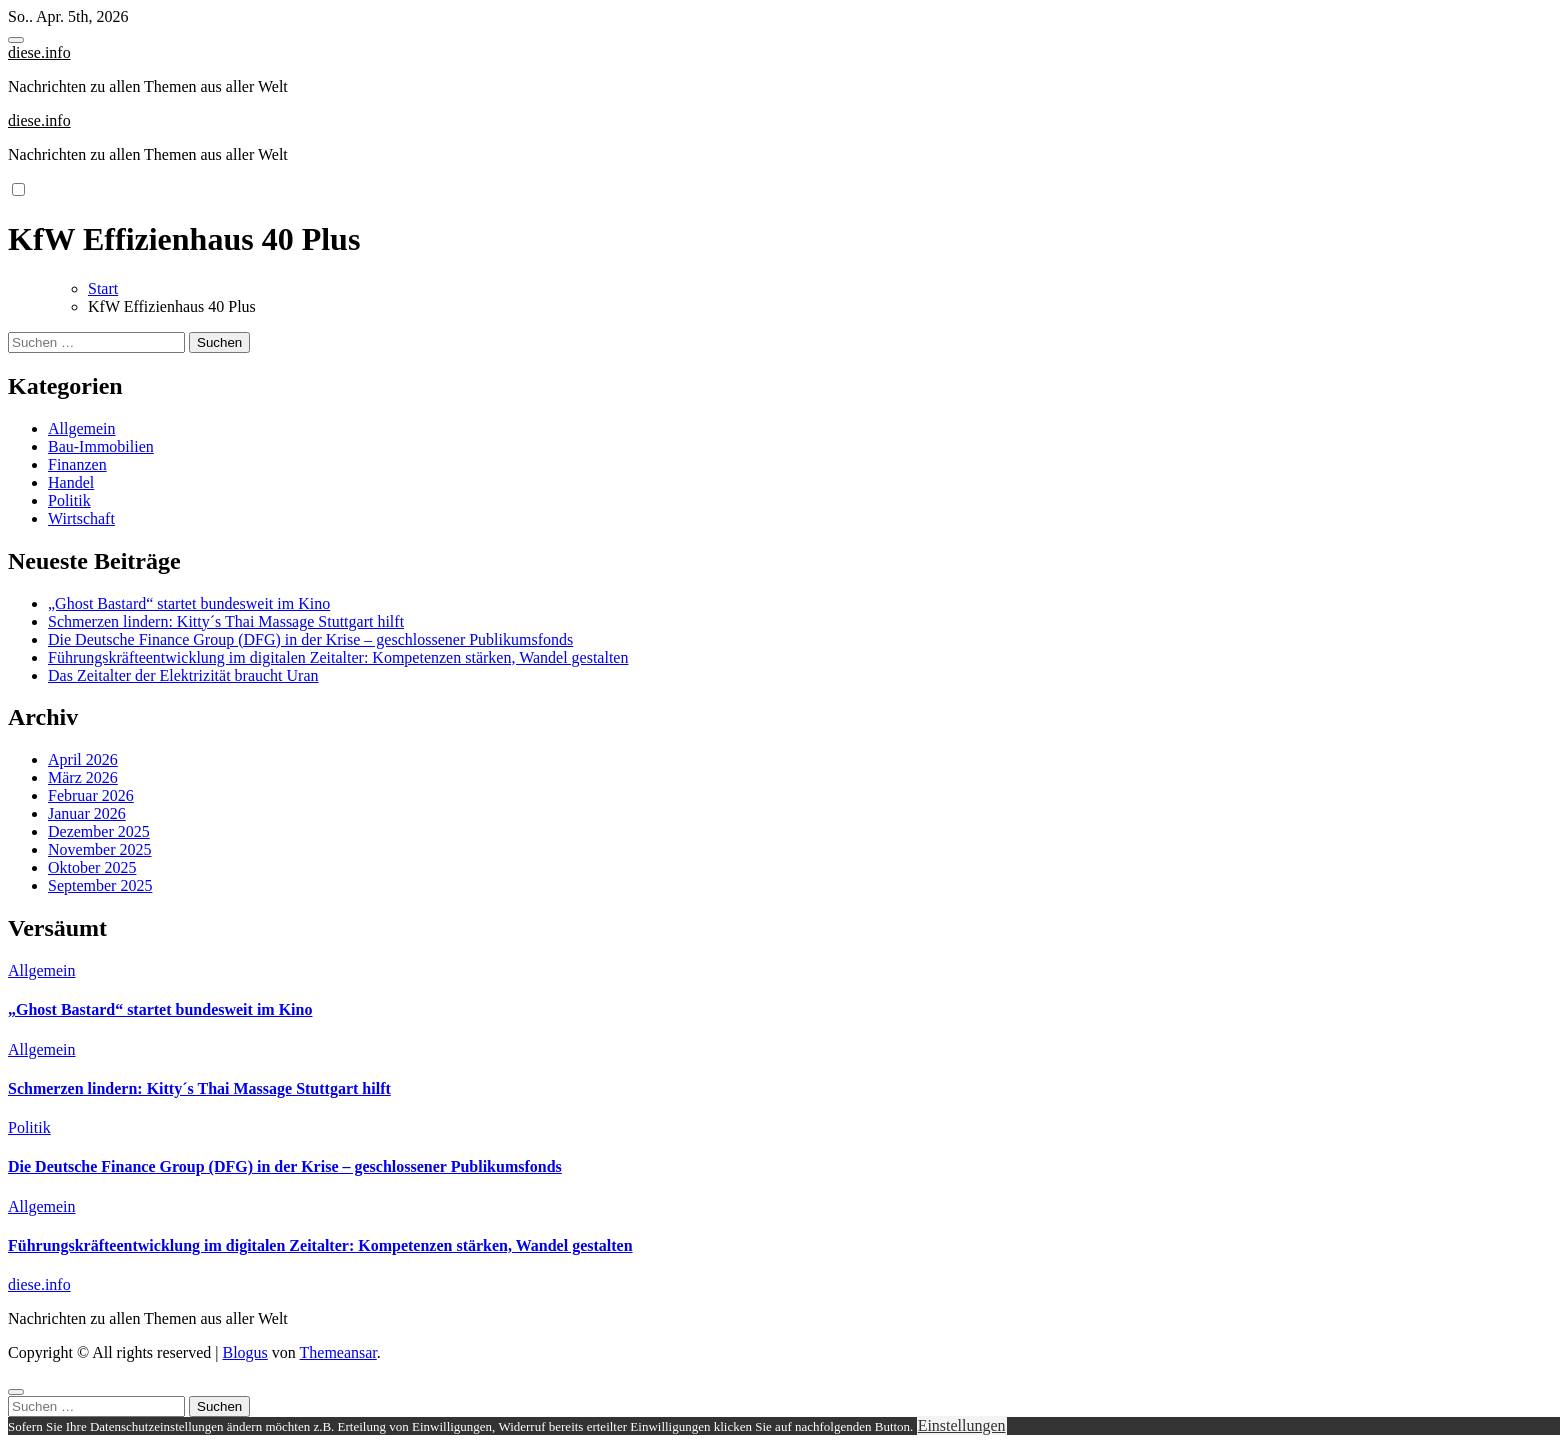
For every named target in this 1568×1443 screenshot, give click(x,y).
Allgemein (82, 428)
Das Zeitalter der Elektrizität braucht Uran (183, 675)
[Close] (16, 1392)
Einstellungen (962, 1425)
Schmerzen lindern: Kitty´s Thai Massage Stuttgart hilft (226, 621)
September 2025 (100, 885)
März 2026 (83, 777)
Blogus (244, 1352)
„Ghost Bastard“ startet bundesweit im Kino (189, 603)
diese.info (39, 52)
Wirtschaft (81, 518)
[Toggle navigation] (16, 40)
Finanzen (77, 464)
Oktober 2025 (92, 867)
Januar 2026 (87, 813)
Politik (69, 500)
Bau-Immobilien (101, 446)
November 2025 (100, 849)
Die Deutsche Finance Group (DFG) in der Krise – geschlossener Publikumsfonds (310, 639)
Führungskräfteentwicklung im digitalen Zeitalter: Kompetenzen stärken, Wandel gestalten (338, 657)
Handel (71, 482)
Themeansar (338, 1352)
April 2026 (83, 759)
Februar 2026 (91, 795)
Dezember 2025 (99, 831)
